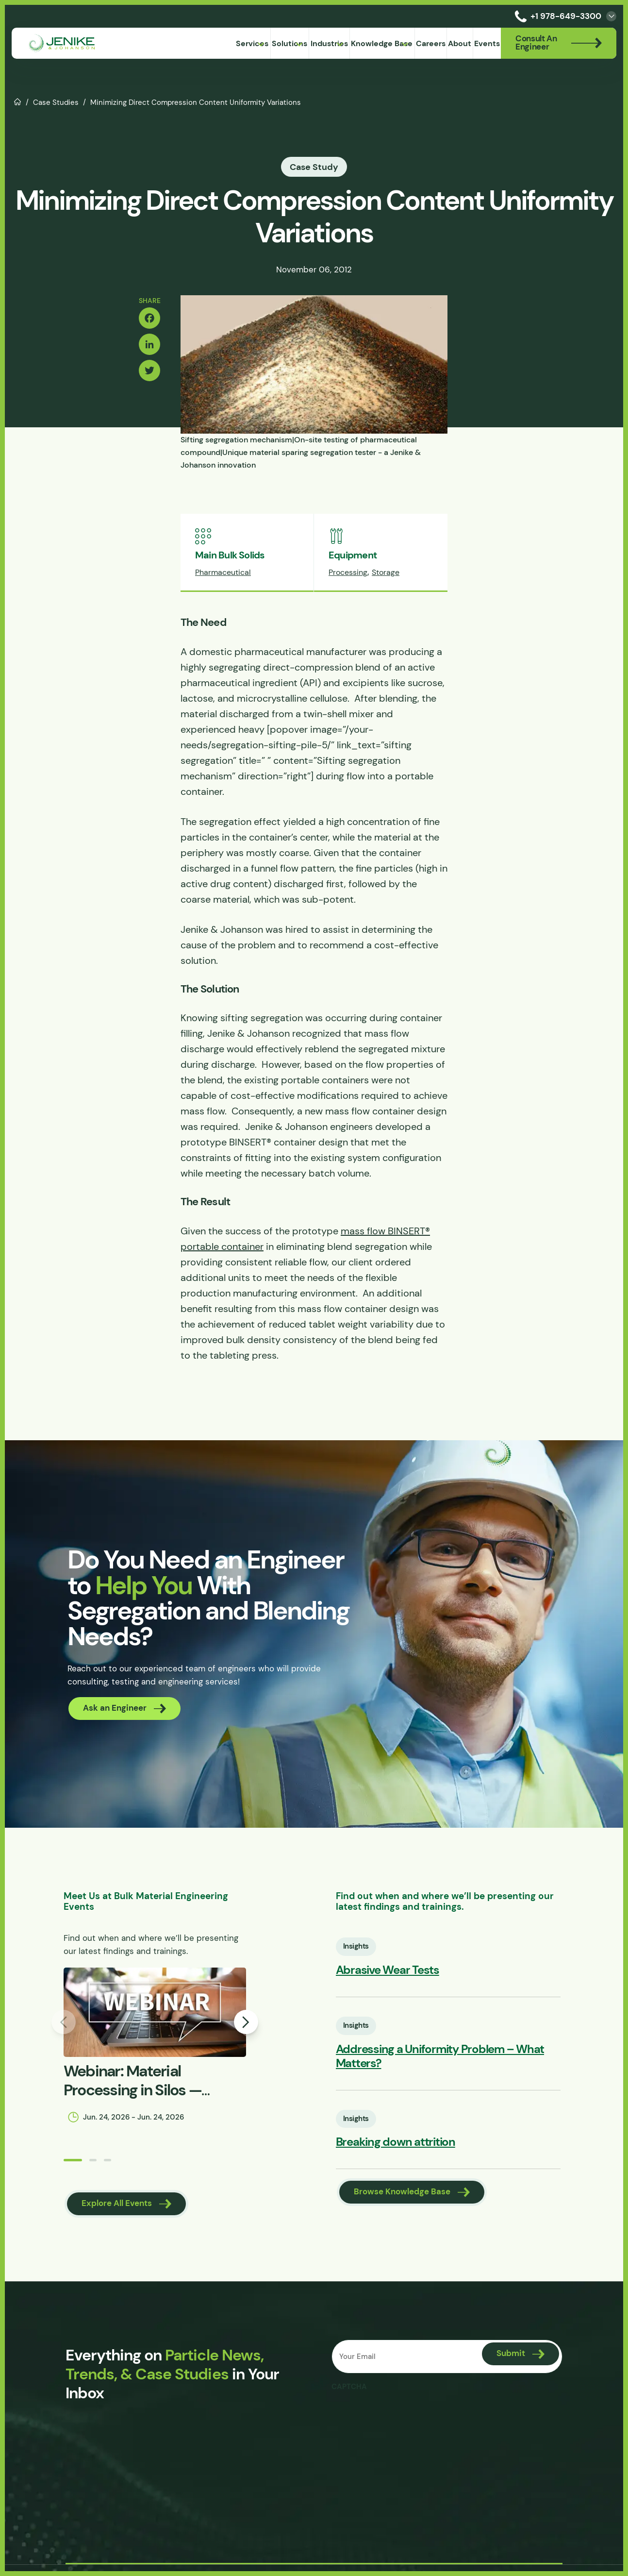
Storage (385, 572)
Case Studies (56, 102)
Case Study (314, 166)
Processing (348, 572)
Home (17, 101)
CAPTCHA (349, 2386)
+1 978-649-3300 (556, 16)
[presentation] (405, 2415)
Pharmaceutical (223, 572)
